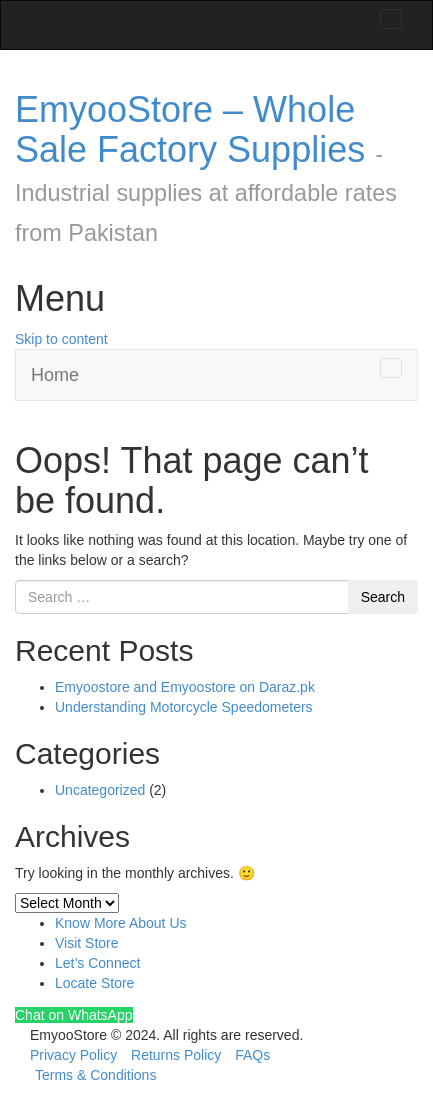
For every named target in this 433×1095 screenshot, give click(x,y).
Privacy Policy (73, 1055)
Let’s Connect (97, 963)
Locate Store (94, 983)
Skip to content (61, 339)
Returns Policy (176, 1055)
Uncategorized (100, 790)
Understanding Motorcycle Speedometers (184, 707)
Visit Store (87, 943)
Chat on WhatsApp (74, 1015)
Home (55, 375)
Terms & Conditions (95, 1075)
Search (383, 597)
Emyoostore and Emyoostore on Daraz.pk (185, 687)
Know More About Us (121, 923)
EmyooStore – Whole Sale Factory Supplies (206, 167)
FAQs (252, 1055)
